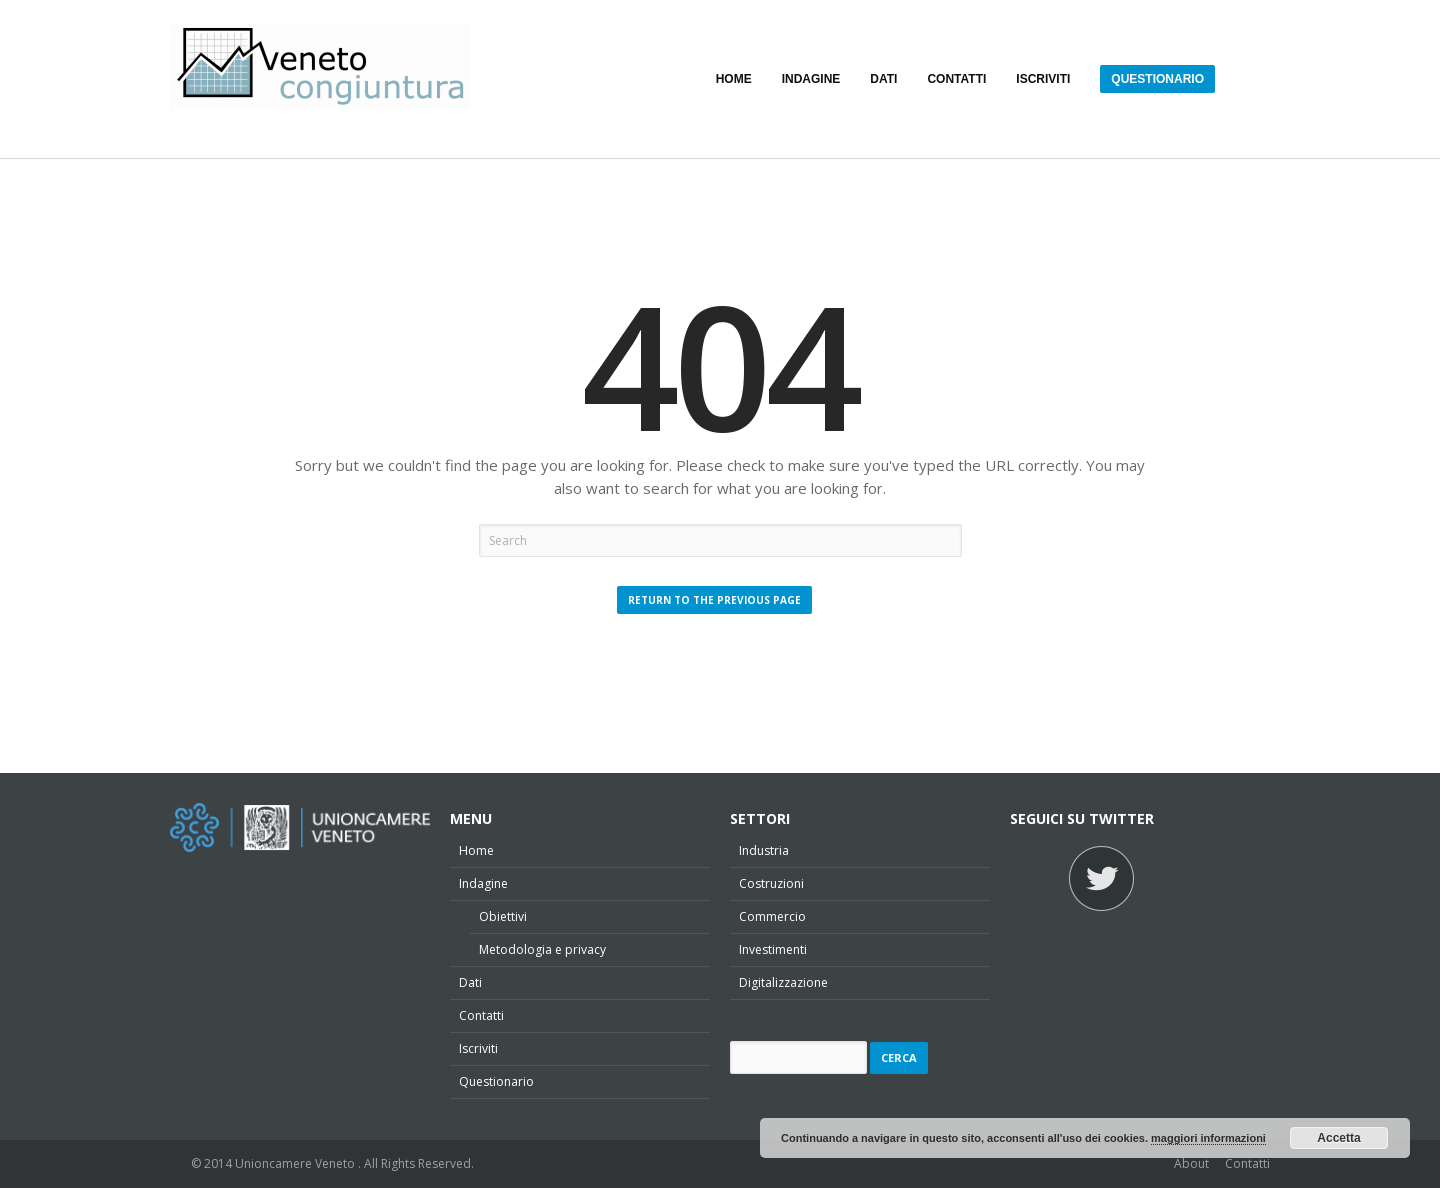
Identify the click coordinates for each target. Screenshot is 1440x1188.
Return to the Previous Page (714, 600)
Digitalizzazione (783, 982)
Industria (764, 850)
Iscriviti (478, 1048)
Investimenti (773, 949)
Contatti (481, 1015)
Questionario (496, 1081)
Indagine (483, 883)
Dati (470, 982)
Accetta (1338, 1138)
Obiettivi (503, 916)
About (1191, 1163)
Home (476, 850)
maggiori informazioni (1208, 1138)
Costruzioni (771, 883)
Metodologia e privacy (542, 949)
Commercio (772, 916)
